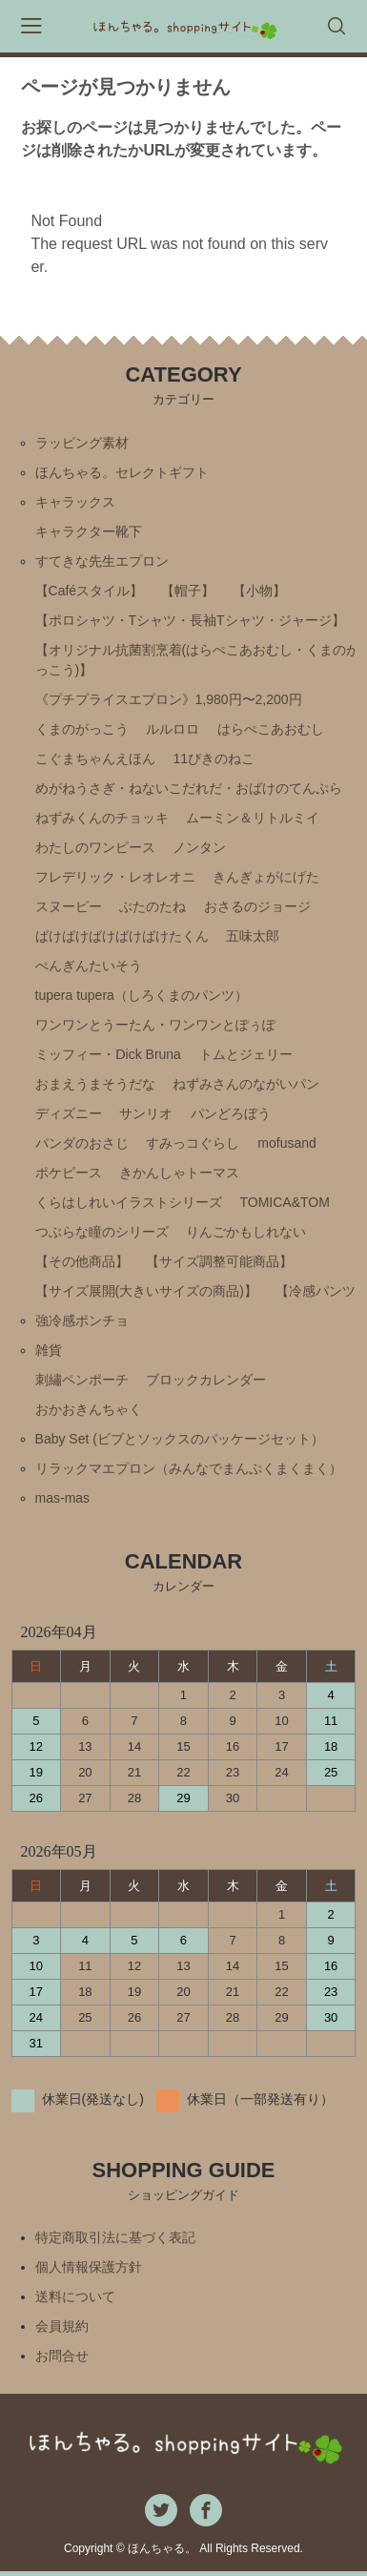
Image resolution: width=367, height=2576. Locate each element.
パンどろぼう (231, 1113)
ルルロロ (172, 729)
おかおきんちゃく (88, 1409)
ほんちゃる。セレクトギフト (122, 472)
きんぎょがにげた (266, 876)
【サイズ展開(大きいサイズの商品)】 (146, 1290)
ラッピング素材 (82, 442)
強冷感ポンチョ (82, 1320)
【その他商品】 (82, 1261)
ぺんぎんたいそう (88, 965)
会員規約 (62, 2326)
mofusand (286, 1143)
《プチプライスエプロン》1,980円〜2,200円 (168, 699)
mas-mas (63, 1498)
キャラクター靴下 (88, 531)
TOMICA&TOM (284, 1202)
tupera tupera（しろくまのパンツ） (141, 995)
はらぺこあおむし (270, 729)
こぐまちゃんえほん (95, 758)
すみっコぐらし (192, 1143)
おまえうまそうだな (95, 1083)
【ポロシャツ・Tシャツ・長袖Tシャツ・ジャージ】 (190, 620)
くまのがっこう (82, 729)
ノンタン (199, 847)
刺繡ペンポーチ (82, 1379)
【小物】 (259, 590)
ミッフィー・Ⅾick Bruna (108, 1054)
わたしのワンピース (95, 847)
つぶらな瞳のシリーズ (102, 1231)
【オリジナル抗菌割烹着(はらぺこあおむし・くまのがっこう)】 (197, 659)
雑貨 (48, 1350)
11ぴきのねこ (214, 758)
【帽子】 (187, 590)
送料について (75, 2296)
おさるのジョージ (257, 906)
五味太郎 (252, 936)
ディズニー (68, 1113)
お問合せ (62, 2355)
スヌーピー (68, 906)
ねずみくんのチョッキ (102, 817)
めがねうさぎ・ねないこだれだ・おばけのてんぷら (188, 788)
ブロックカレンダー (206, 1379)
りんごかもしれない (246, 1231)
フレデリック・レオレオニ (115, 876)
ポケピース (68, 1172)
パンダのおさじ (82, 1143)
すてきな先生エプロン (102, 561)
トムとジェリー (246, 1054)
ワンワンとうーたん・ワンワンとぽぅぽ (155, 1024)
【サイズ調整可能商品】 (219, 1261)
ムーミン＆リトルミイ (252, 817)
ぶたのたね (152, 906)
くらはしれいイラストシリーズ (128, 1202)
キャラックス (75, 501)
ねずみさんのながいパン (246, 1083)
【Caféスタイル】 (89, 590)
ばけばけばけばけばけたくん (122, 936)
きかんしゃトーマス (179, 1172)
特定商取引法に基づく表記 (115, 2237)
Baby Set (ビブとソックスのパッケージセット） (179, 1438)
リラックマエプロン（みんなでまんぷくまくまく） (188, 1468)
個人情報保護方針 (88, 2267)
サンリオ (146, 1113)
